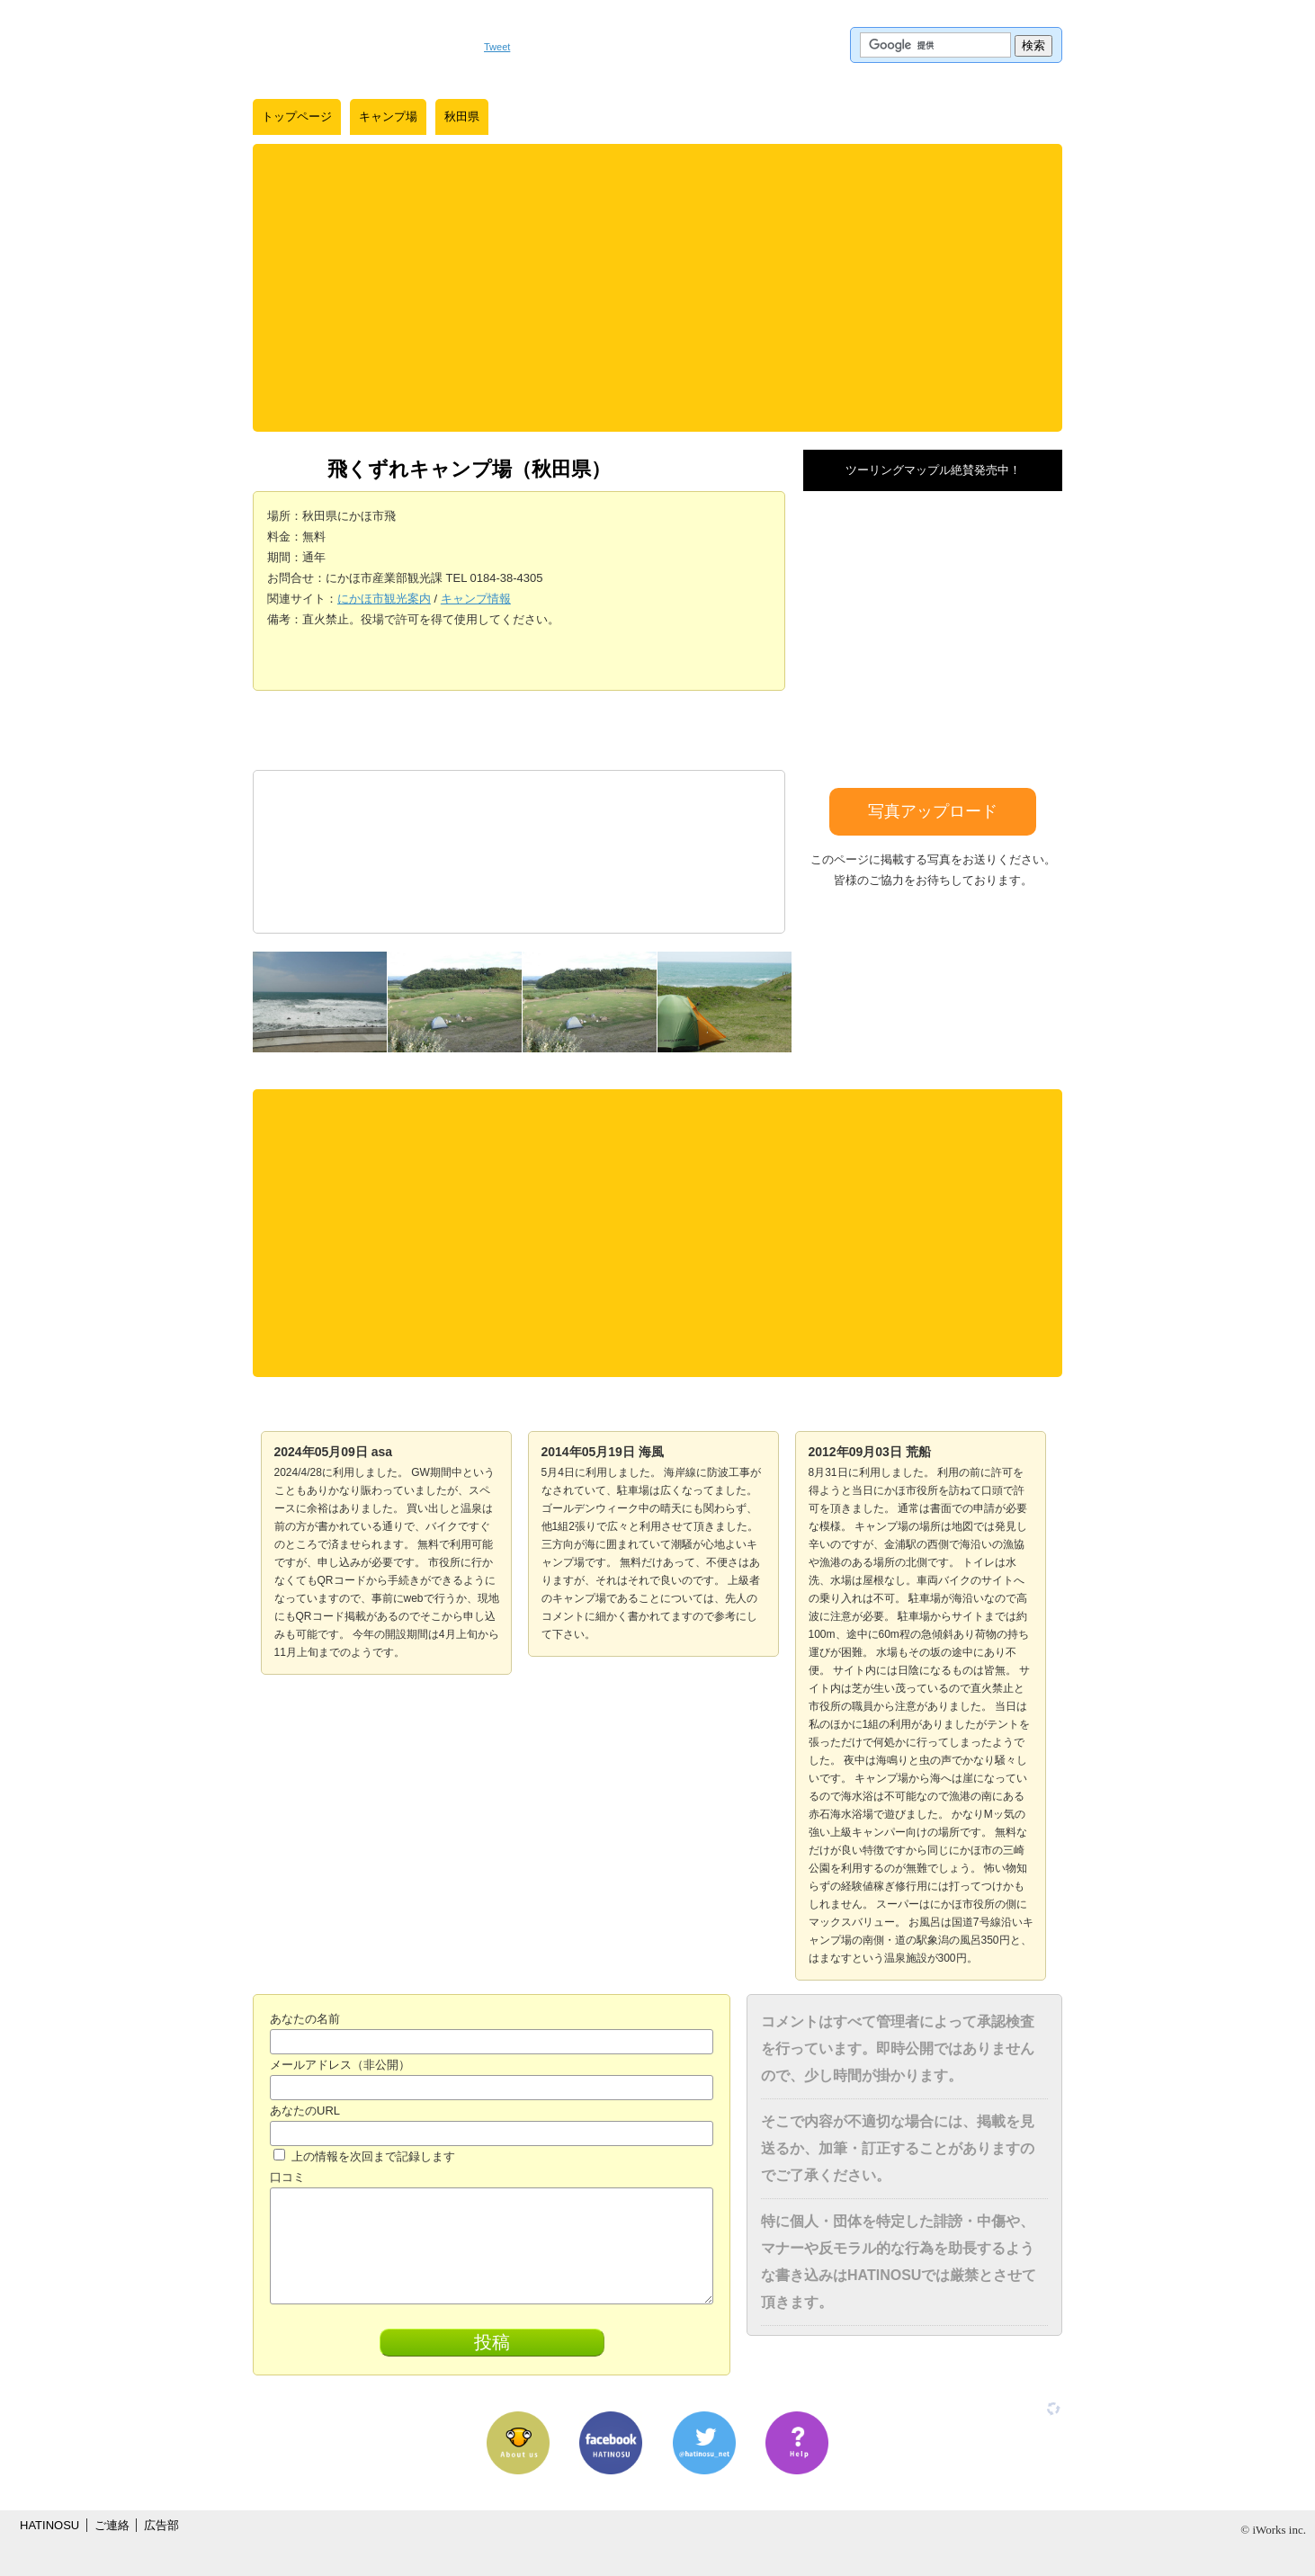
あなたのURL (305, 2110)
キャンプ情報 (476, 598)
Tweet (497, 46)
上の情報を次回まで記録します (364, 2156)
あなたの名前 (305, 2019)
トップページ (297, 116)
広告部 (161, 2525)
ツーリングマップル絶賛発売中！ (933, 470)
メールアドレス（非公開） (340, 2064)
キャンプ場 (388, 116)
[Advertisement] (657, 288)
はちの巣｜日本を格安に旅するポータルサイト (359, 45)
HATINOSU (49, 2525)
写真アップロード (932, 811)
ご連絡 (112, 2525)
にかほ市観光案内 (384, 598)
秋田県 (461, 116)
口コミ (287, 2177)
